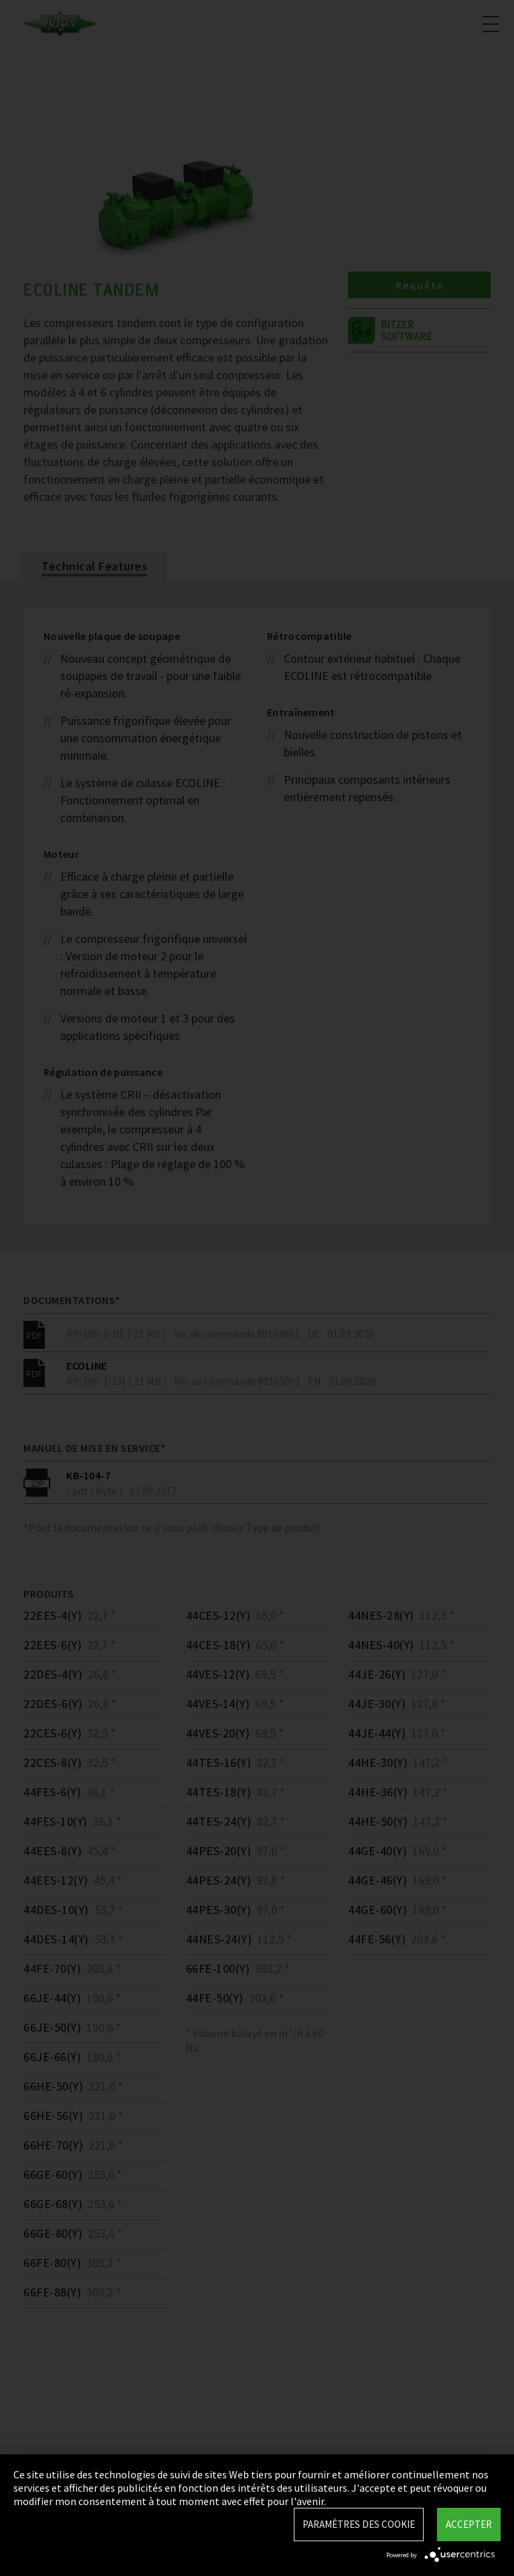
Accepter (469, 2524)
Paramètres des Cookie (359, 2524)
